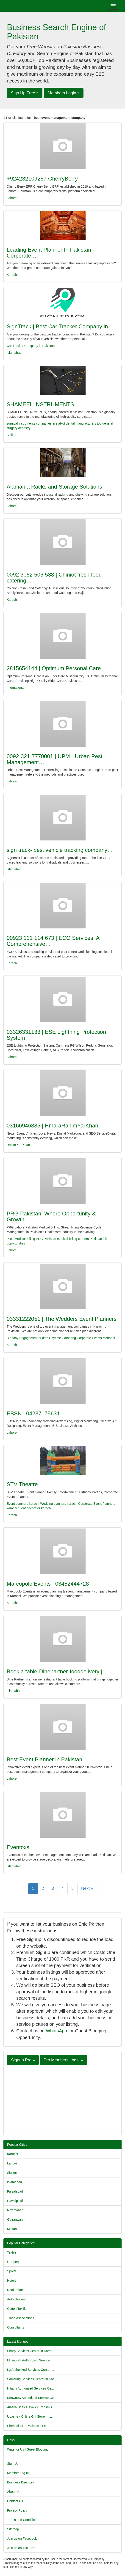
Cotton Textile (17, 2308)
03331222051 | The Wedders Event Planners (62, 1319)
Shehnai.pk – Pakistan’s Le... (27, 2426)
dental (70, 423)
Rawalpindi (15, 2201)
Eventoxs (18, 1847)
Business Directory (20, 2482)
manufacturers (85, 423)
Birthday (13, 1338)
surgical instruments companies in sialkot (36, 423)
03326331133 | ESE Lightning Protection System (56, 1035)
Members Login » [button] (64, 93)
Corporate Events (90, 1338)
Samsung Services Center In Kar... (31, 2379)
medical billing (67, 1239)
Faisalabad (15, 2191)
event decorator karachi (34, 1508)
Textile (11, 2252)
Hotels (11, 2280)
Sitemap (13, 2529)
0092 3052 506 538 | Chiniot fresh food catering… (54, 578)
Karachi (12, 274)
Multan (12, 2229)
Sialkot (11, 435)
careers (83, 1239)
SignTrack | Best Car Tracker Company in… (60, 326)
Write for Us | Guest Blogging (28, 2449)
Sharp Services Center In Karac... (31, 2351)
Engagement (28, 1338)
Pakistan (96, 1239)
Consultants (15, 2327)
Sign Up (13, 2463)
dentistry (24, 428)
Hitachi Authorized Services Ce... (30, 2388)
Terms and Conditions (22, 2520)
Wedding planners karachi (58, 1503)
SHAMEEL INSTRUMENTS (40, 404)
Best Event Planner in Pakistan (44, 1759)
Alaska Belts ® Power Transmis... (31, 2407)
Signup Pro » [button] (23, 2060)
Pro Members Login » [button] (63, 2060)
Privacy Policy (17, 2510)
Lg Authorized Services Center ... (30, 2369)
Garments (14, 2262)
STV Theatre (22, 1484)
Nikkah (44, 1338)
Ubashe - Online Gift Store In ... (29, 2416)
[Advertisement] (62, 2100)
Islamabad (14, 352)
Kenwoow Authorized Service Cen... (32, 2398)
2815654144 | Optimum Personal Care (54, 668)
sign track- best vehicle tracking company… (60, 850)
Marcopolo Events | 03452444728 (48, 1584)
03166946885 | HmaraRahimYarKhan (52, 1125)
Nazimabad (15, 2210)
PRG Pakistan (46, 1239)
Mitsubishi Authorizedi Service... (30, 2360)
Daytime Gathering (63, 1338)
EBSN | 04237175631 (33, 1413)
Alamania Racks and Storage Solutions (54, 487)
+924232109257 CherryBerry (42, 178)
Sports (11, 2271)
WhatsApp (56, 2030)
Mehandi (109, 1338)
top (99, 423)
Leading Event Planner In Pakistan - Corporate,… (50, 253)
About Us (13, 2492)
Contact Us (15, 2501)
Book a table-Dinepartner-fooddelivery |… (57, 1671)
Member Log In (18, 2473)
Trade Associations (20, 2318)
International (15, 687)
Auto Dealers (16, 2299)
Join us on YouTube (21, 2548)
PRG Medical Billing (21, 1239)
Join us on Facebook (22, 2538)
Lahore (12, 198)
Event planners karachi (23, 1503)
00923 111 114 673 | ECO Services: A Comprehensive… (53, 941)
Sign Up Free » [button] (25, 93)
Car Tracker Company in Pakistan (31, 346)
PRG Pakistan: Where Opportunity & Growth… (51, 1216)
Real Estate (15, 2290)
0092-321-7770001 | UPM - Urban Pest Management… (54, 759)
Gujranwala (15, 2219)
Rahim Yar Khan (18, 1145)
